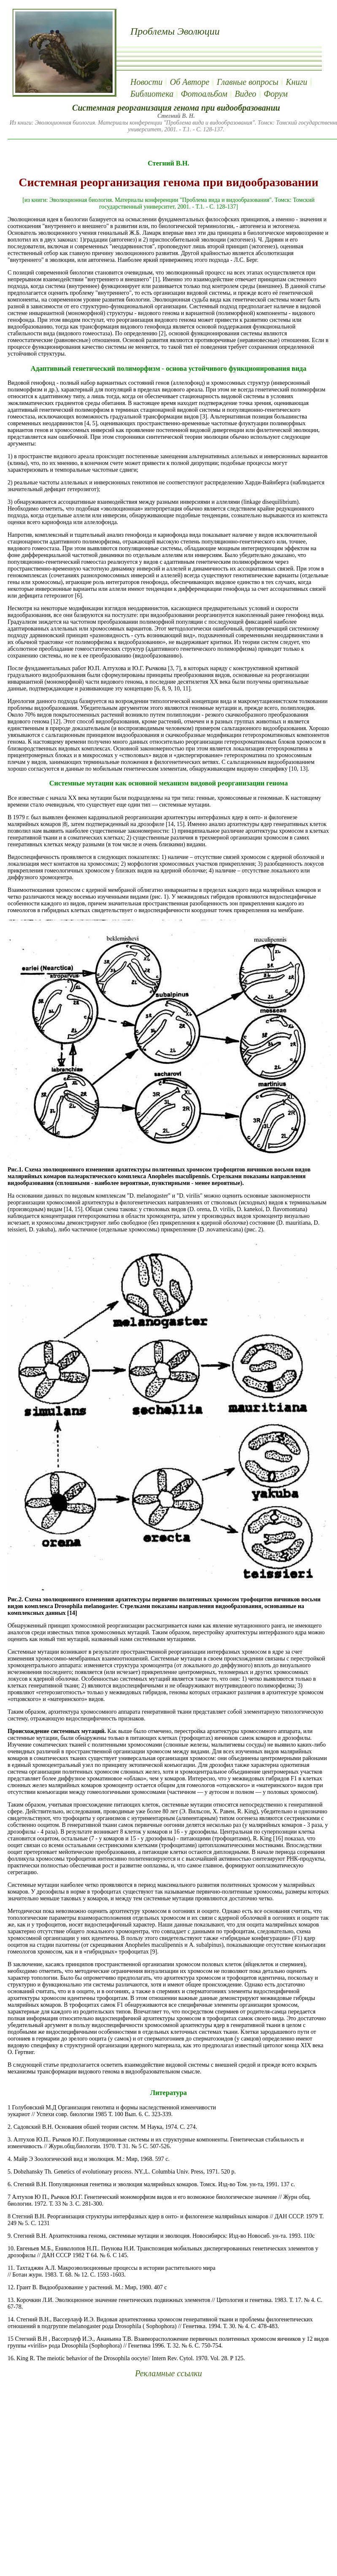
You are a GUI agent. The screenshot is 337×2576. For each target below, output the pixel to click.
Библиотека (151, 93)
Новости (146, 82)
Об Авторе (190, 82)
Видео (245, 93)
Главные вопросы (247, 82)
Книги (296, 82)
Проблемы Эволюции (175, 31)
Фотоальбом (204, 93)
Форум (276, 93)
